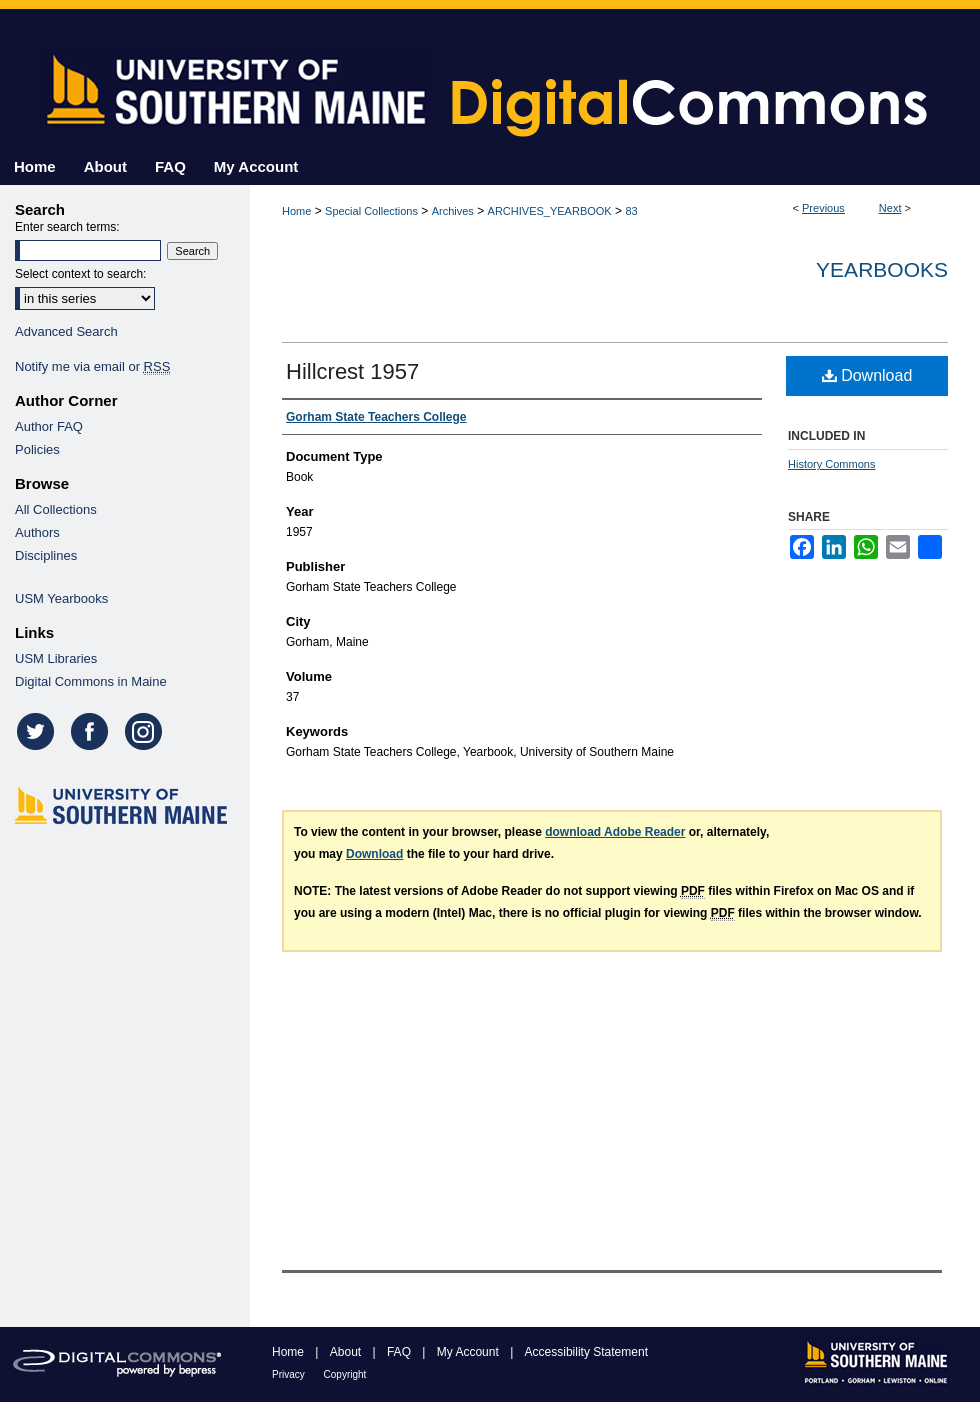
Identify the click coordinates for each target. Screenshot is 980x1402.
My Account (469, 1352)
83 (631, 211)
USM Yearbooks (61, 598)
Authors (37, 532)
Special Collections (371, 211)
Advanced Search (66, 331)
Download (867, 375)
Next (890, 208)
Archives (453, 211)
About (347, 1352)
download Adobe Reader (615, 832)
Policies (37, 449)
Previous (823, 208)
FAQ (400, 1352)
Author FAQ (49, 426)
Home (296, 211)
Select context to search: (80, 274)
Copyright (345, 1374)
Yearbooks (882, 269)
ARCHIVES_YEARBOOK (550, 211)
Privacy (290, 1374)
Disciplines (46, 555)
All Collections (56, 509)
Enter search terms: (67, 227)
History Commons (831, 464)
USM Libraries (56, 658)
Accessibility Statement (586, 1352)
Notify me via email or (92, 366)
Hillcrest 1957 (352, 371)
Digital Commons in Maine (91, 681)
